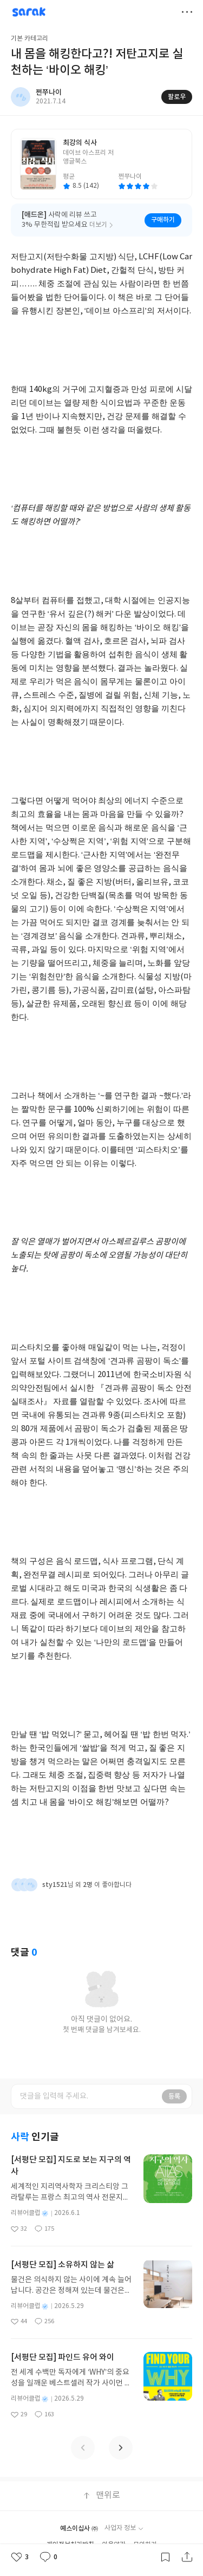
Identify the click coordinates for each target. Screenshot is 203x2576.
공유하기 (186, 2557)
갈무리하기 (165, 2557)
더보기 (186, 11)
